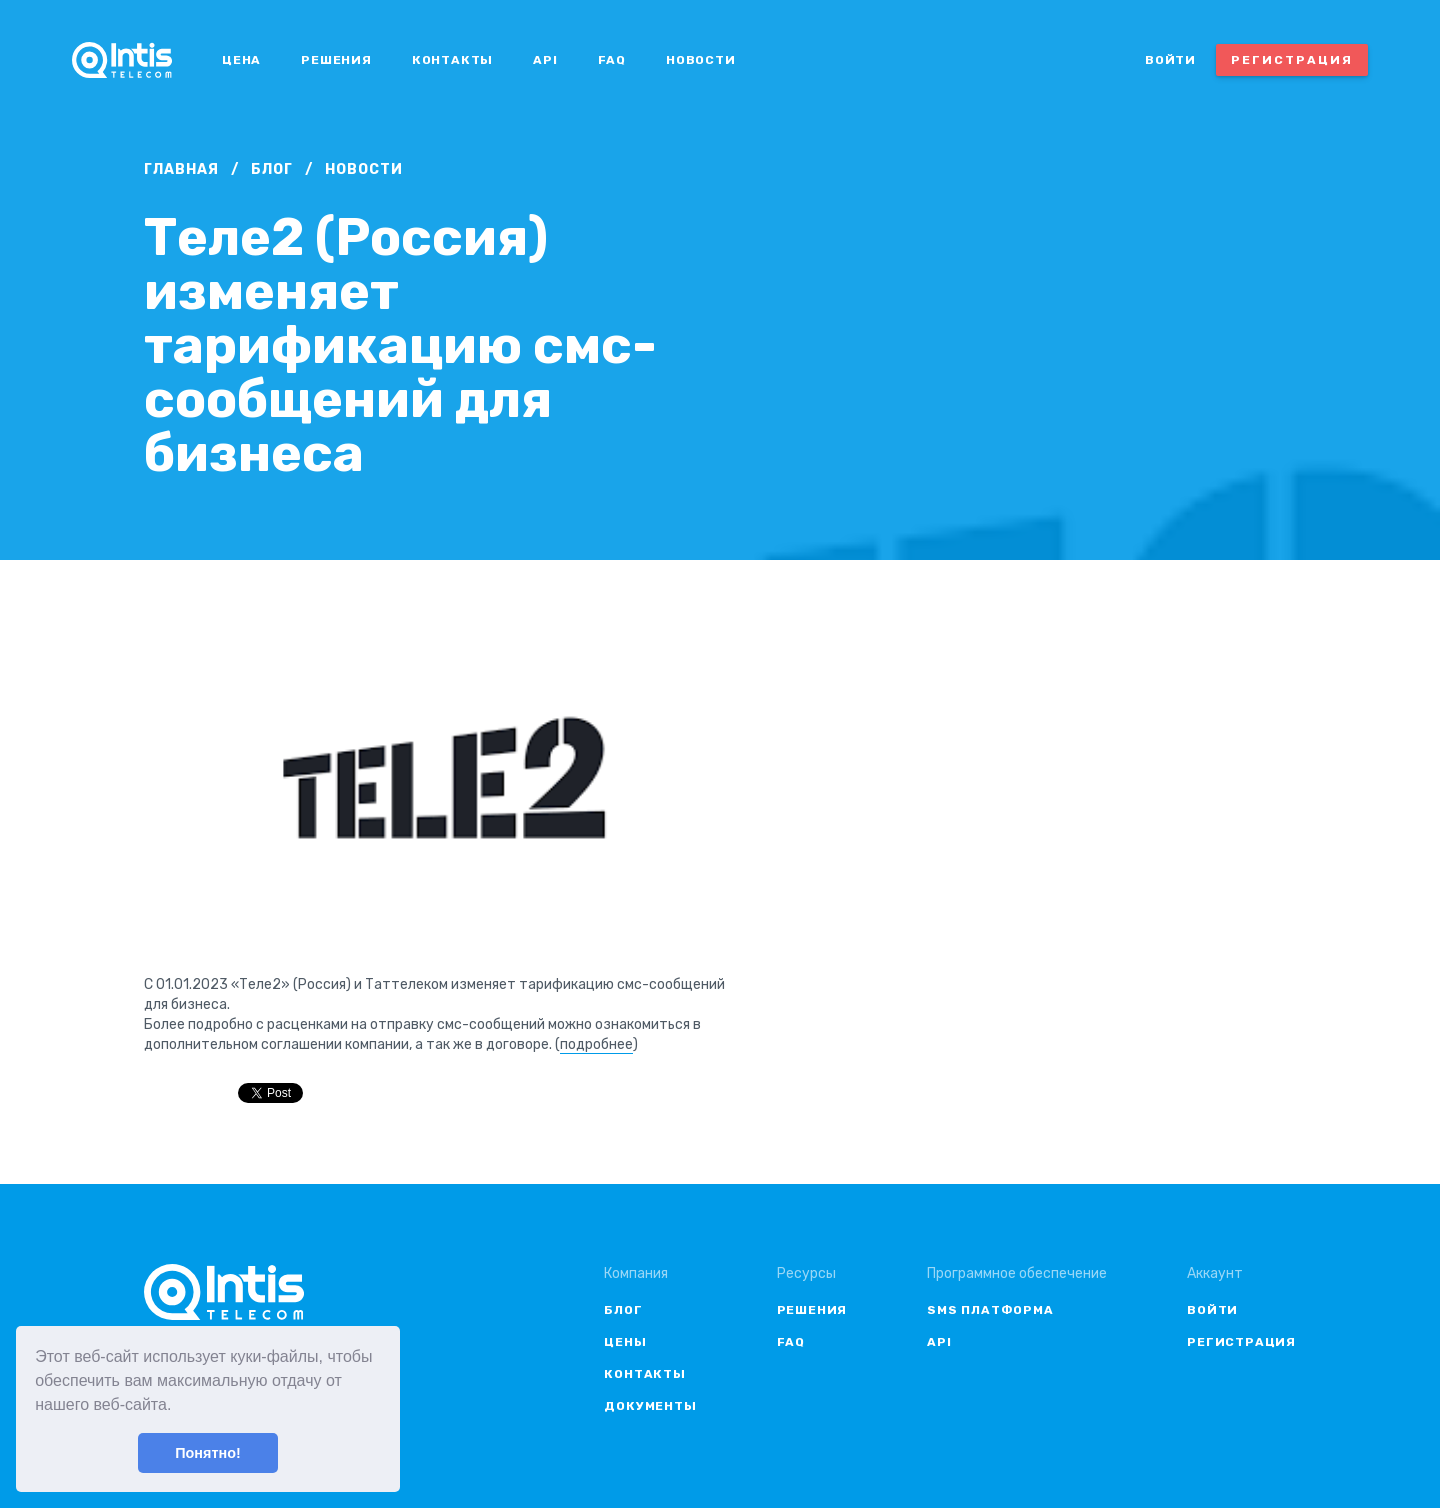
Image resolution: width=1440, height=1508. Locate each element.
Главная (181, 169)
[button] (179, 1407)
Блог (272, 169)
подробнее (596, 1044)
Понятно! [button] (208, 1453)
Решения (336, 60)
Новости (701, 60)
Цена (241, 60)
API (545, 60)
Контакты (452, 60)
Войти (1170, 60)
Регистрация (1292, 60)
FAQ (612, 60)
